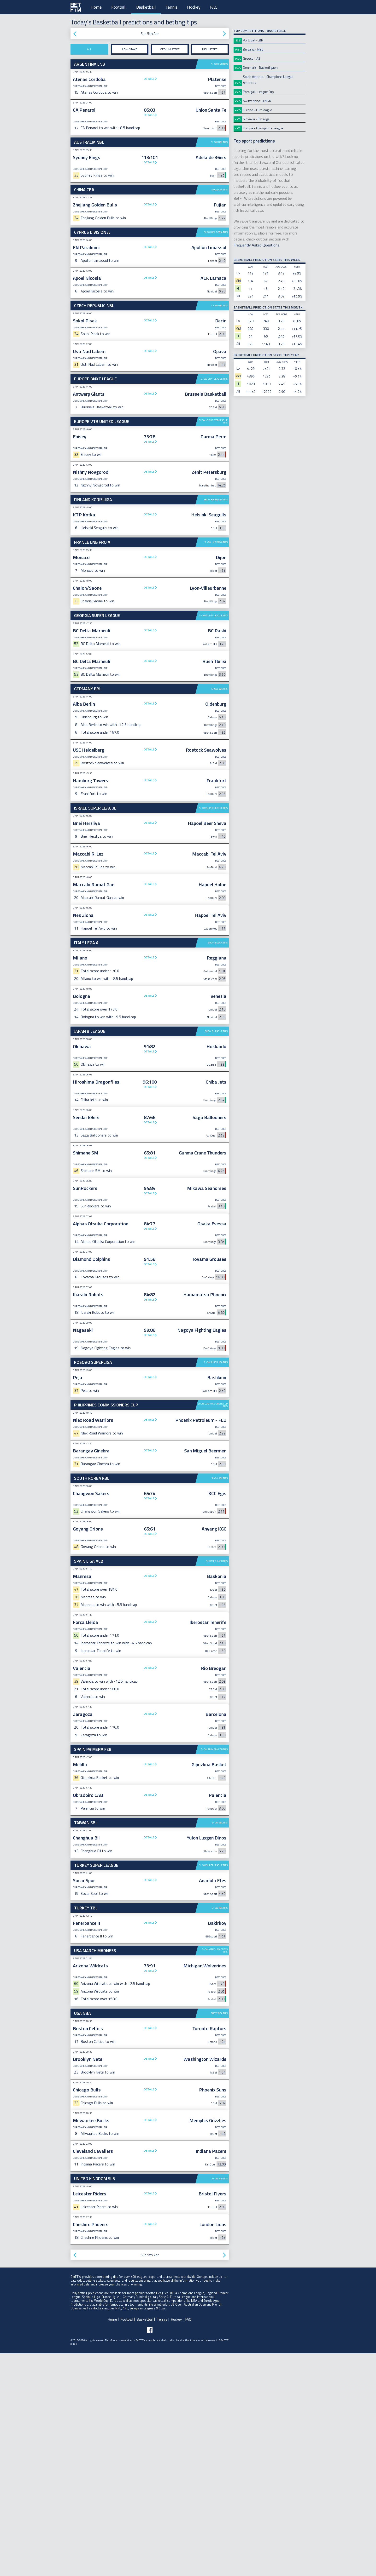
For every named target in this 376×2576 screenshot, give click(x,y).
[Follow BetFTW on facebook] (149, 2552)
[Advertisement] (149, 410)
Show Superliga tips (216, 1585)
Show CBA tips (220, 189)
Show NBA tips (219, 2236)
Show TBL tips (220, 2130)
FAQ (213, 7)
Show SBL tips (220, 2045)
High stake (209, 49)
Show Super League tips (213, 764)
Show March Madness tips (215, 2173)
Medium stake (170, 49)
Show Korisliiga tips (216, 574)
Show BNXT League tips (214, 453)
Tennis (171, 7)
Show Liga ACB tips (217, 1784)
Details (149, 78)
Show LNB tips (219, 64)
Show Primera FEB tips (214, 1972)
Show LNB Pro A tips (216, 690)
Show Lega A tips (218, 1165)
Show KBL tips (220, 1701)
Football (119, 7)
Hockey (193, 7)
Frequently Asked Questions (256, 245)
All (89, 49)
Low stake (129, 49)
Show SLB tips (220, 2401)
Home (96, 7)
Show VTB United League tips (213, 496)
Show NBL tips (219, 142)
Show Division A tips (216, 232)
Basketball (146, 7)
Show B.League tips (216, 1254)
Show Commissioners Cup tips (213, 1628)
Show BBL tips (220, 837)
